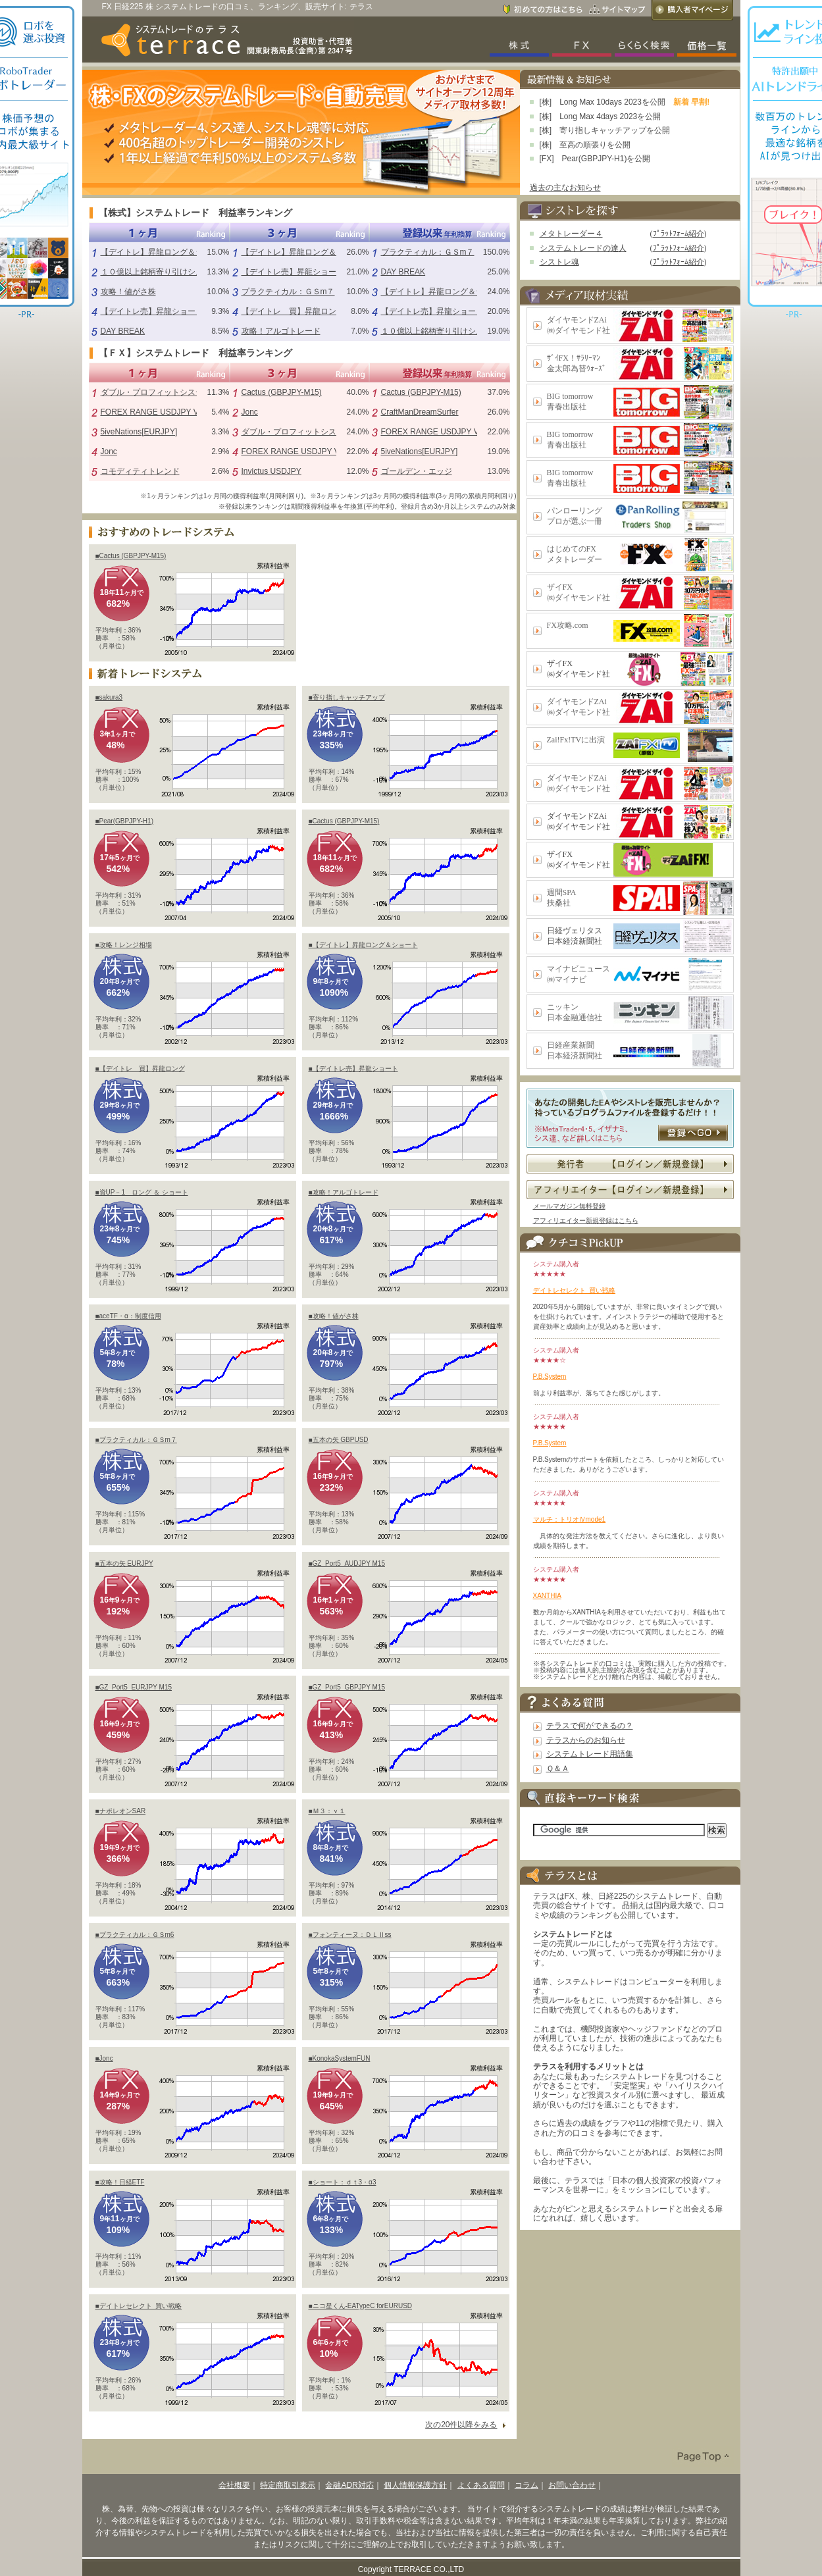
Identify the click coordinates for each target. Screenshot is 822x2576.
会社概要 (234, 2485)
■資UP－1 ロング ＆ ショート (141, 1192)
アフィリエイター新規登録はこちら (585, 1220)
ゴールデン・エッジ (416, 471)
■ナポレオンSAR (120, 1811)
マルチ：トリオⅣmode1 (569, 1519)
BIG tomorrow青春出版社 (570, 401)
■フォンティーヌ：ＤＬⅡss (350, 1934)
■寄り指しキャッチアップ (347, 697)
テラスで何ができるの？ (589, 1725)
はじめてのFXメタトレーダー (574, 554)
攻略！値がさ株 (128, 291)
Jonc (109, 451)
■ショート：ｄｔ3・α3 (342, 2182)
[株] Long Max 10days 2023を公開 (602, 102)
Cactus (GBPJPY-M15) (282, 392)
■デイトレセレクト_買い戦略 (138, 2305)
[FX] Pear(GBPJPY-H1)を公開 (595, 158)
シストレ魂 (559, 262)
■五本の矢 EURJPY (124, 1563)
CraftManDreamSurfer (420, 412)
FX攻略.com (567, 625)
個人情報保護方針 (415, 2485)
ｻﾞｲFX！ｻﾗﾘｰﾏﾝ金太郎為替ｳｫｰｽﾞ (576, 363)
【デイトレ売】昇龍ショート (152, 311)
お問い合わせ (572, 2485)
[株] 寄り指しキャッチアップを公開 (605, 130)
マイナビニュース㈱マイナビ (578, 974)
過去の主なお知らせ (565, 187)
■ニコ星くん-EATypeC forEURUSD (361, 2305)
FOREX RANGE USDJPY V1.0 (155, 412)
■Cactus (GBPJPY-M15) (131, 555)
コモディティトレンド (140, 471)
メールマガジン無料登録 (569, 1206)
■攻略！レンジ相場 (123, 944)
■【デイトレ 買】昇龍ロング (140, 1068)
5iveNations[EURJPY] (139, 431)
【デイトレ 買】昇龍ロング (293, 311)
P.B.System (550, 1376)
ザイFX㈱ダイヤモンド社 (578, 592)
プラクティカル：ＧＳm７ (288, 291)
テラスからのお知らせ (585, 1740)
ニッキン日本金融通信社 (574, 1012)
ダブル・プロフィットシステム (156, 392)
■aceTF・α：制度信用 (128, 1316)
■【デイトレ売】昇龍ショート (353, 1068)
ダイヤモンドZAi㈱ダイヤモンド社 (578, 325)
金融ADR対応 (349, 2485)
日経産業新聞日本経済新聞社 (574, 1050)
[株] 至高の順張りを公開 (585, 144)
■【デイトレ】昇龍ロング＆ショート (363, 944)
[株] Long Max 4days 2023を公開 (600, 116)
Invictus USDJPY (271, 471)
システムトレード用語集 (589, 1754)
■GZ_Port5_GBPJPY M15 (347, 1687)
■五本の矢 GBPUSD (339, 1439)
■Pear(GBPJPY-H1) (124, 821)
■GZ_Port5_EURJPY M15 (133, 1687)
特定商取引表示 (287, 2485)
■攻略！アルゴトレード (343, 1192)
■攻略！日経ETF (120, 2182)
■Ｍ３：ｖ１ (327, 1811)
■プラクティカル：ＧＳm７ (136, 1439)
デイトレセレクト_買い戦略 (574, 1290)
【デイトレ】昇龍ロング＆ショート (164, 252)
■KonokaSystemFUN (340, 2058)
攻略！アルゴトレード (281, 331)
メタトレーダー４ (571, 233)
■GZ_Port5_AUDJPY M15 (347, 1563)
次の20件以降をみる (461, 2424)
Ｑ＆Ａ (557, 1768)
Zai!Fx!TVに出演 (576, 739)
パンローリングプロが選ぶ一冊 (574, 516)
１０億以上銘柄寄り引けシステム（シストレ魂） (187, 271)
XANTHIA (547, 1595)
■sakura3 (109, 697)
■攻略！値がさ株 (334, 1316)
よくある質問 (481, 2485)
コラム (526, 2485)
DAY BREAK (123, 331)
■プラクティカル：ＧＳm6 (134, 1934)
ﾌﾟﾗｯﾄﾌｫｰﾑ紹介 (678, 233)
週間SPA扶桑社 (562, 898)
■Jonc (104, 2058)
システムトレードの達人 (583, 248)
